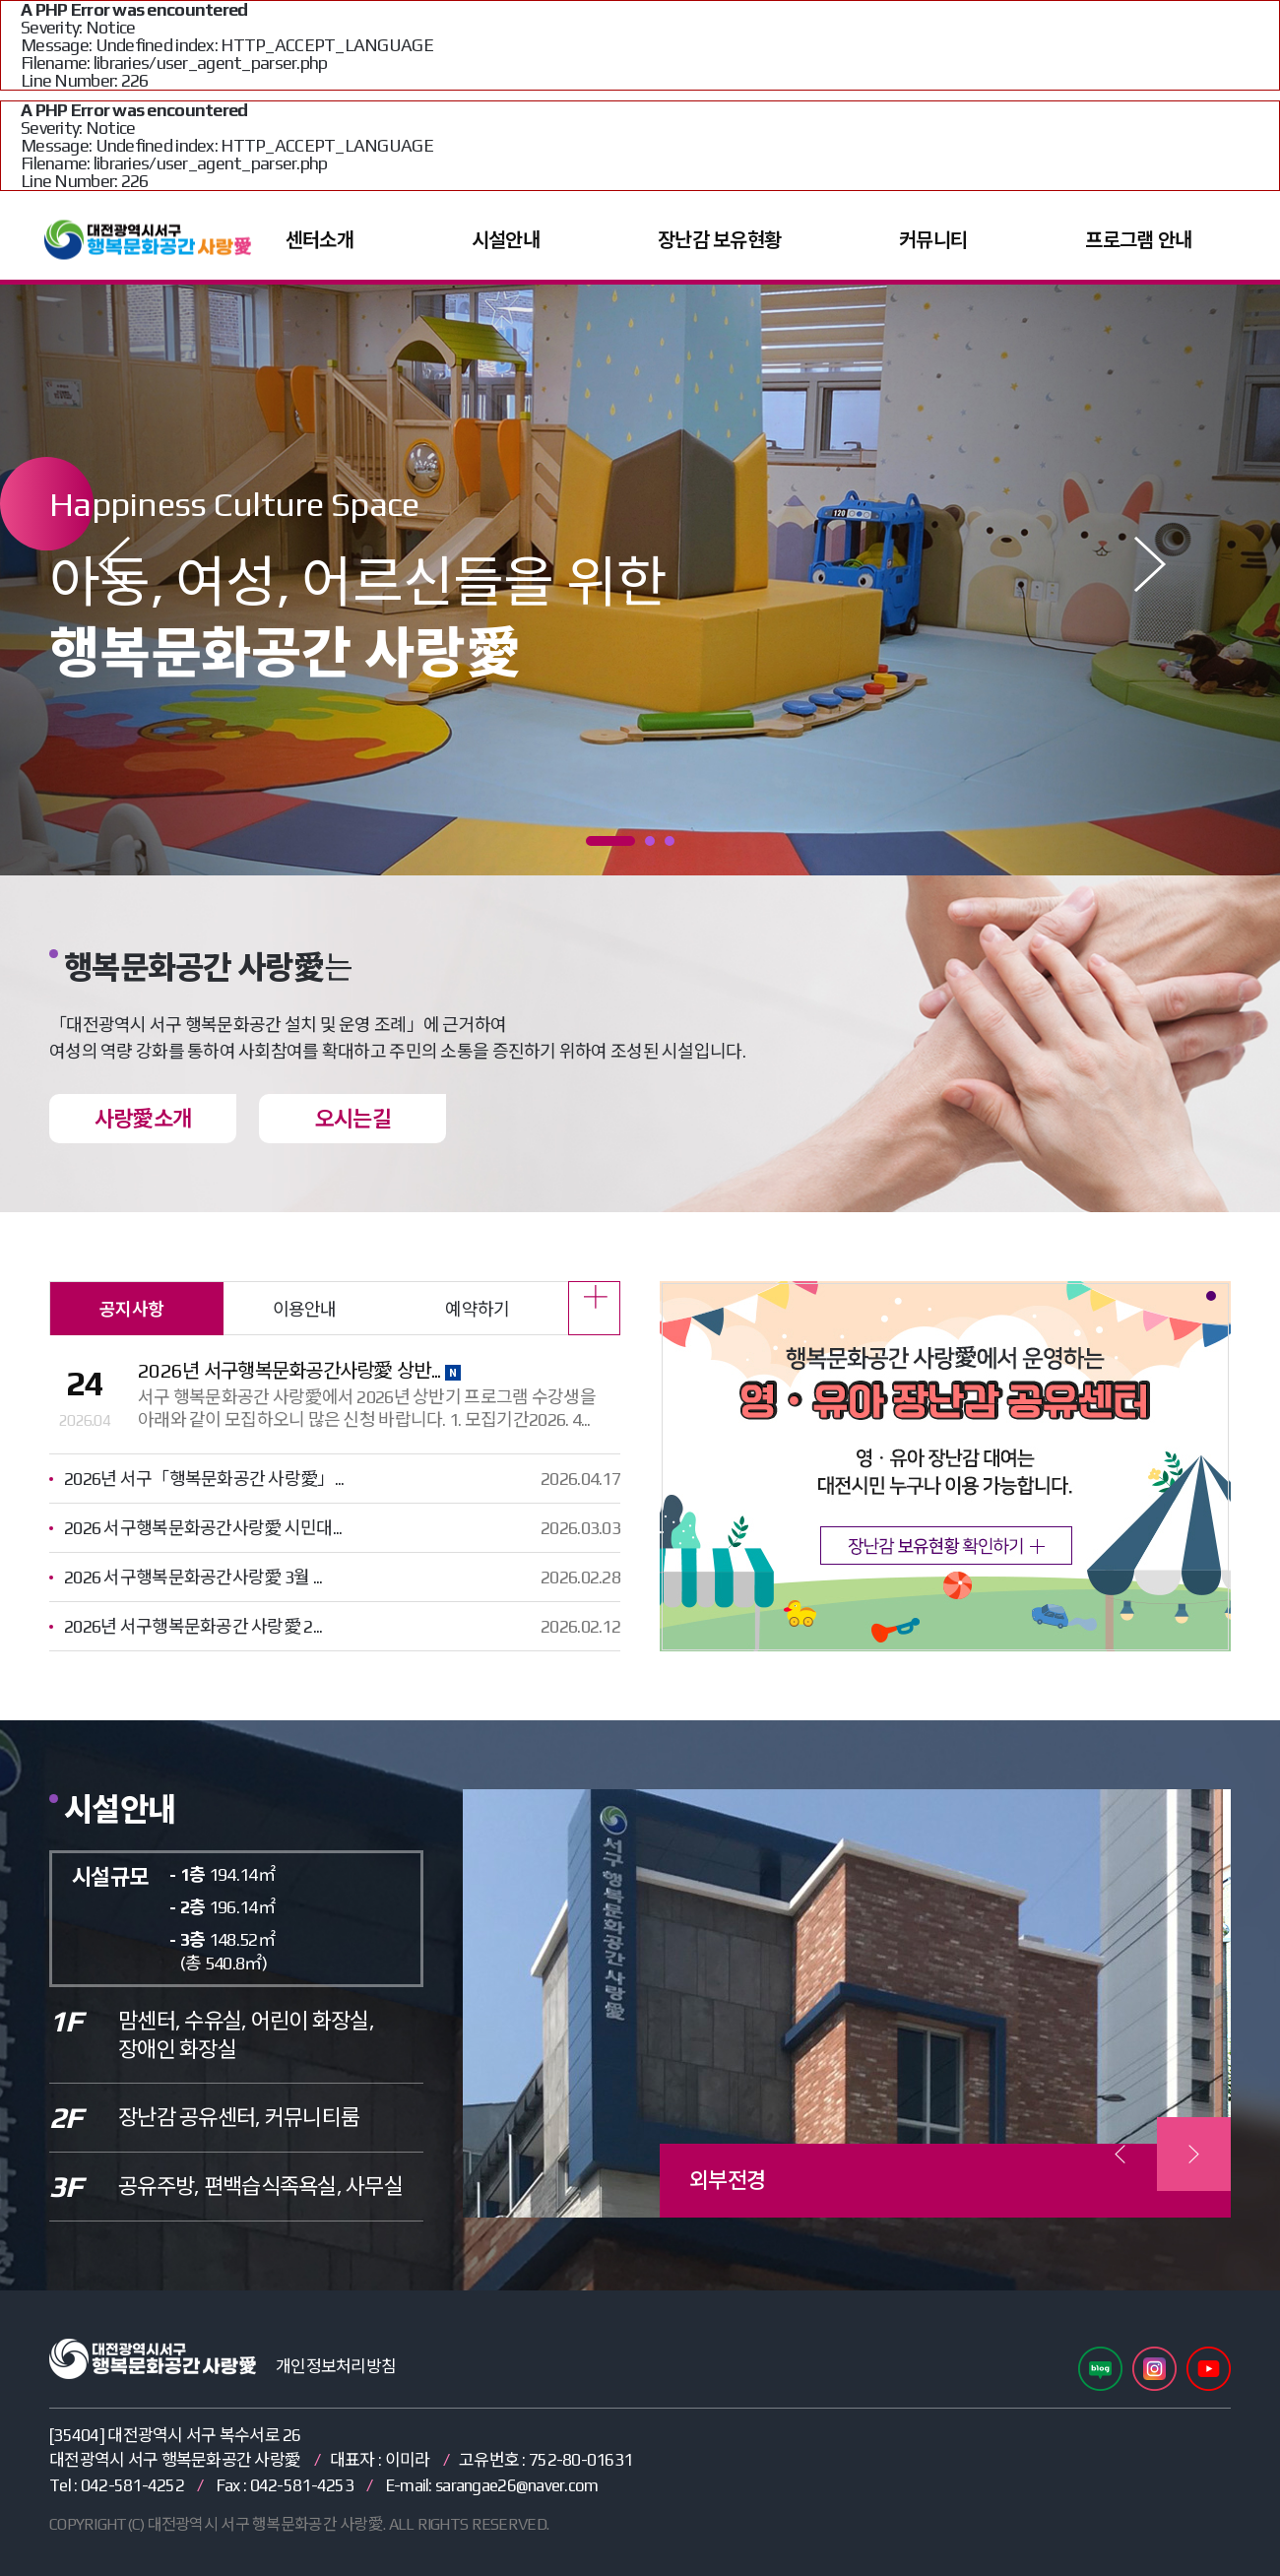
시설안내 (506, 239)
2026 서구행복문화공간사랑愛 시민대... (203, 1527)
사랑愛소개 (143, 1118)
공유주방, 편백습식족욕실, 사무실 (260, 2186)
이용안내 (305, 1309)
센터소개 (319, 239)
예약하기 (477, 1309)
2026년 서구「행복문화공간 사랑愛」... (204, 1478)
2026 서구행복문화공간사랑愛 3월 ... (193, 1577)
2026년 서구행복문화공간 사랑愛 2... (193, 1626)
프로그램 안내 (1138, 239)
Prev (122, 564)
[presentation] (1120, 2154)
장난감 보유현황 (719, 239)
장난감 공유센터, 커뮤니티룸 (238, 2117)
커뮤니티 (933, 239)
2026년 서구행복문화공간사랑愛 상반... (299, 1370)
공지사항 (131, 1309)
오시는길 (353, 1118)
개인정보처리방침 (336, 2366)
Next (1158, 564)
